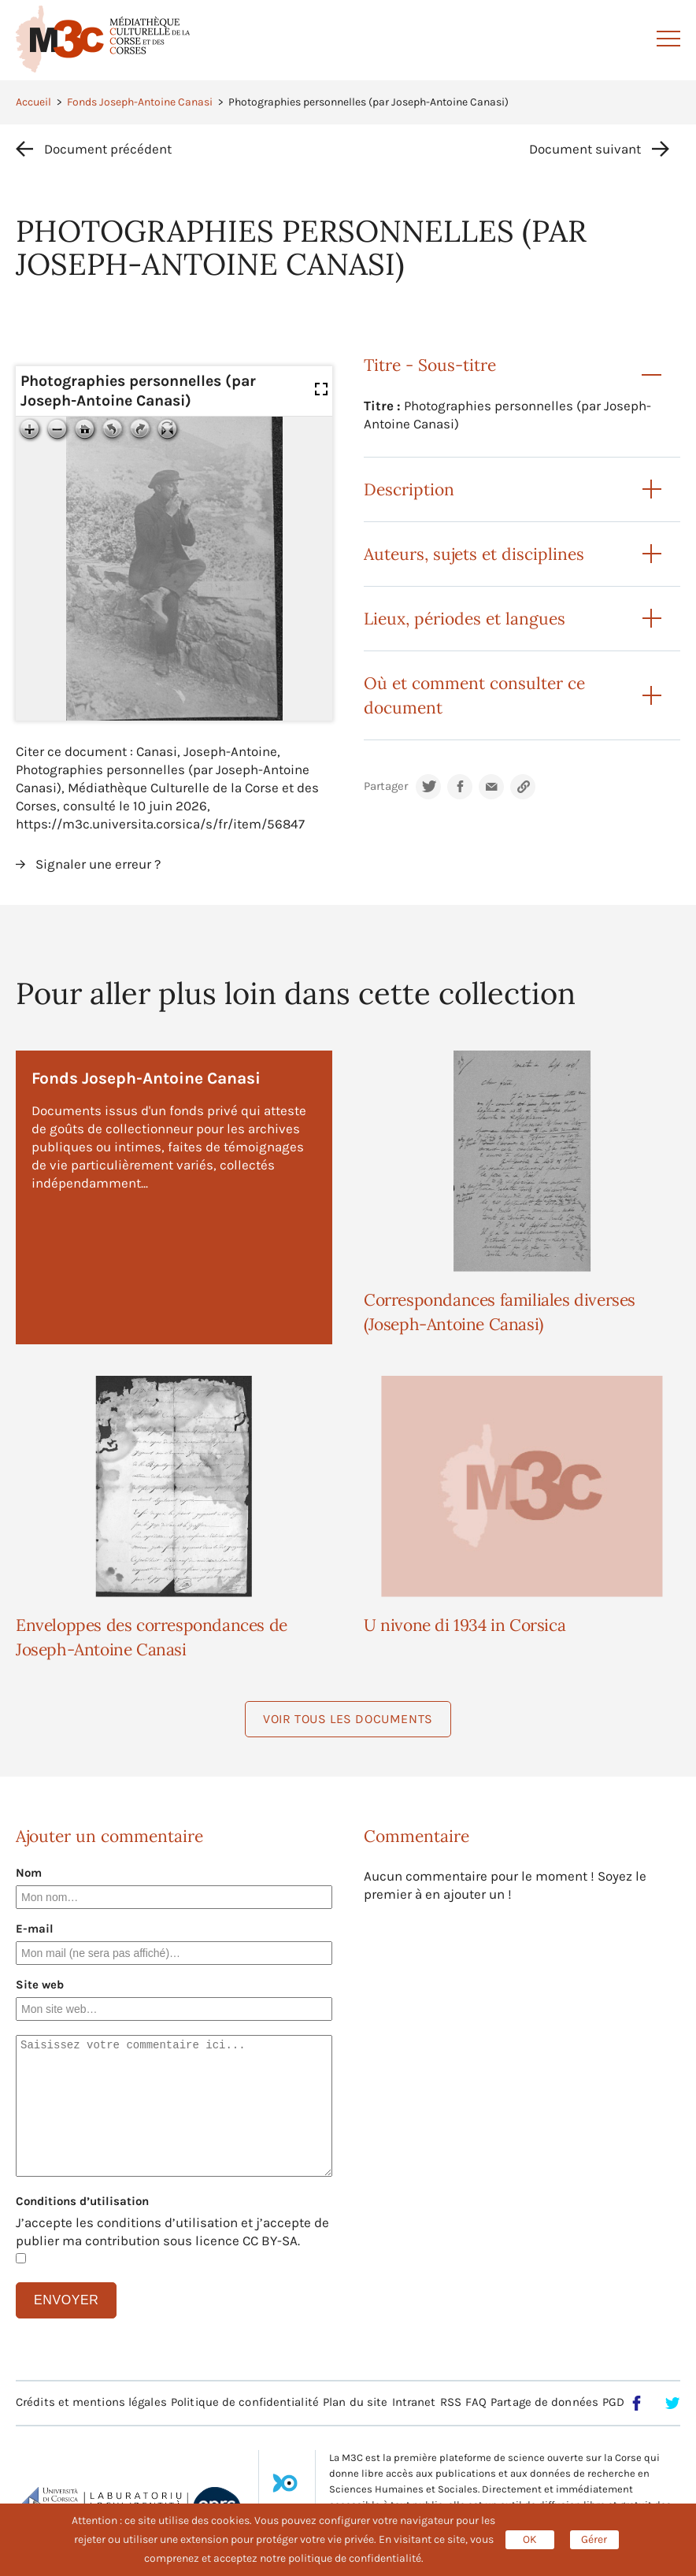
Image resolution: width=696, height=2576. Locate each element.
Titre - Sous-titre (430, 365)
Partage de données (544, 2402)
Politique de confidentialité (245, 2402)
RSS (450, 2402)
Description (409, 489)
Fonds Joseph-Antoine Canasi (140, 102)
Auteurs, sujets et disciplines (474, 554)
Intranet (414, 2402)
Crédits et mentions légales (91, 2402)
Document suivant (585, 149)
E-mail (35, 1929)
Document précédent (108, 149)
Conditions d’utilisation (82, 2201)
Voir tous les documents (348, 1718)
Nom (29, 1873)
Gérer (594, 2539)
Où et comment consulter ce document (474, 695)
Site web (40, 1984)
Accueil (33, 102)
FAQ (475, 2402)
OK (530, 2539)
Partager (386, 786)
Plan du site (355, 2402)
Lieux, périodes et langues (464, 618)
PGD (613, 2402)
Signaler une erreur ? (98, 864)
